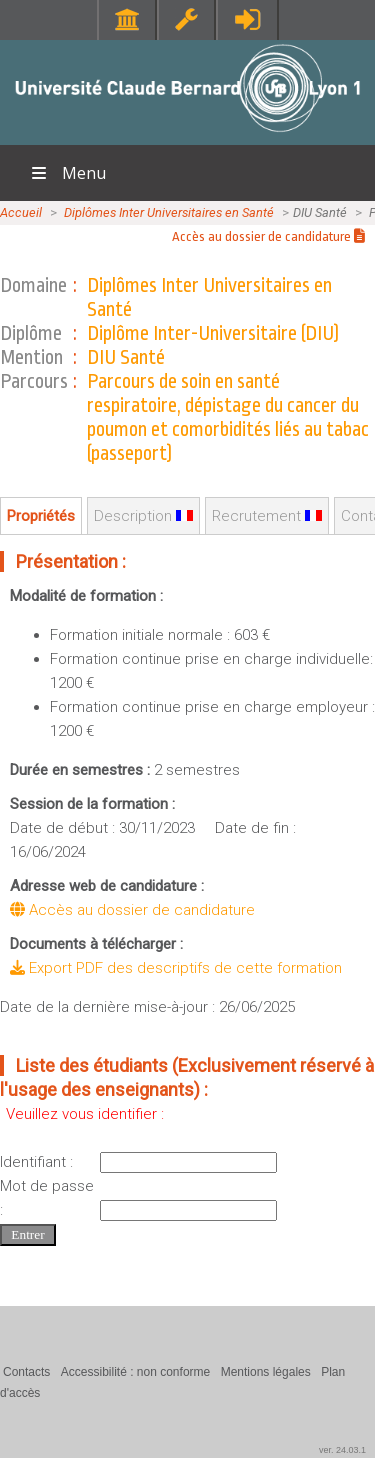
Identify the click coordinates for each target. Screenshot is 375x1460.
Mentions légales (266, 1372)
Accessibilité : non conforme (135, 1372)
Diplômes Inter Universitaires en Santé (169, 212)
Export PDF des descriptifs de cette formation (176, 968)
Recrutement (267, 516)
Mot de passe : (47, 1198)
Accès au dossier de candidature (268, 236)
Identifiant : (36, 1162)
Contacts (26, 1372)
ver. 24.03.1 (342, 1450)
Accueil (21, 212)
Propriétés (41, 516)
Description (143, 516)
